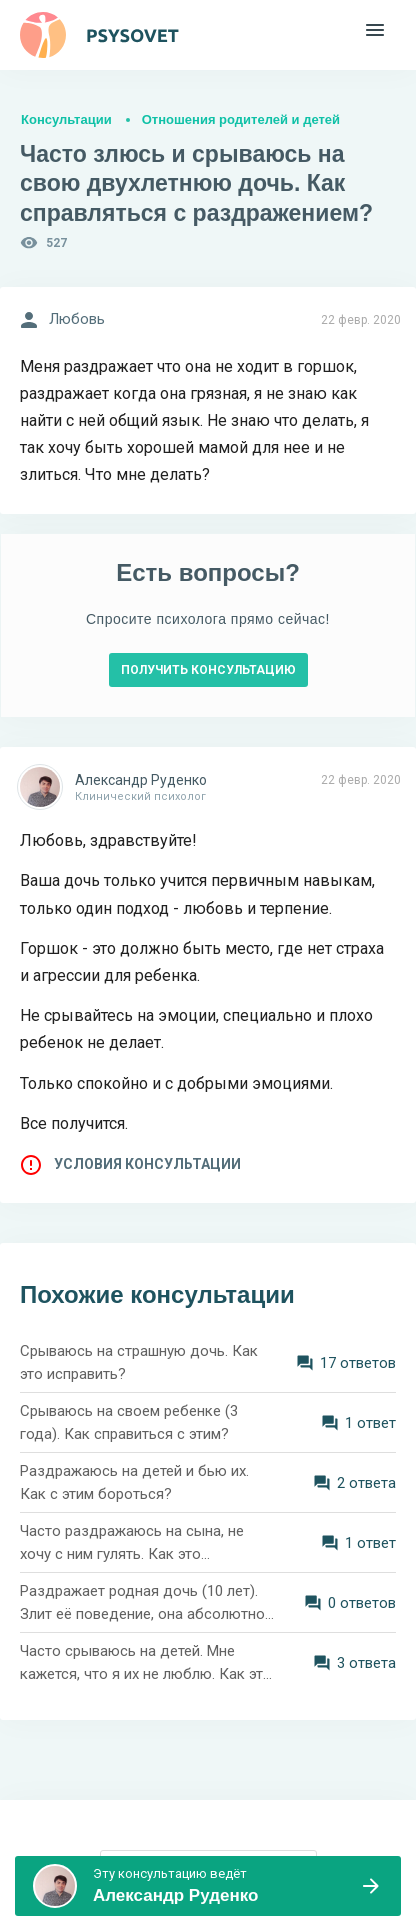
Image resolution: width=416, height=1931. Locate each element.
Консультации (66, 119)
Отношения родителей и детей (241, 119)
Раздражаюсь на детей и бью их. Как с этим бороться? (134, 1482)
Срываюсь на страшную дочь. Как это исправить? (139, 1362)
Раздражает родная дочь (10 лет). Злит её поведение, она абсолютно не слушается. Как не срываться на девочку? (142, 1603)
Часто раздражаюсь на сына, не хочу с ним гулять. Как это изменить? (132, 1543)
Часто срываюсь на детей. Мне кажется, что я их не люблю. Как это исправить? (146, 1663)
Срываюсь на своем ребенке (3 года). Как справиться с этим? (129, 1422)
